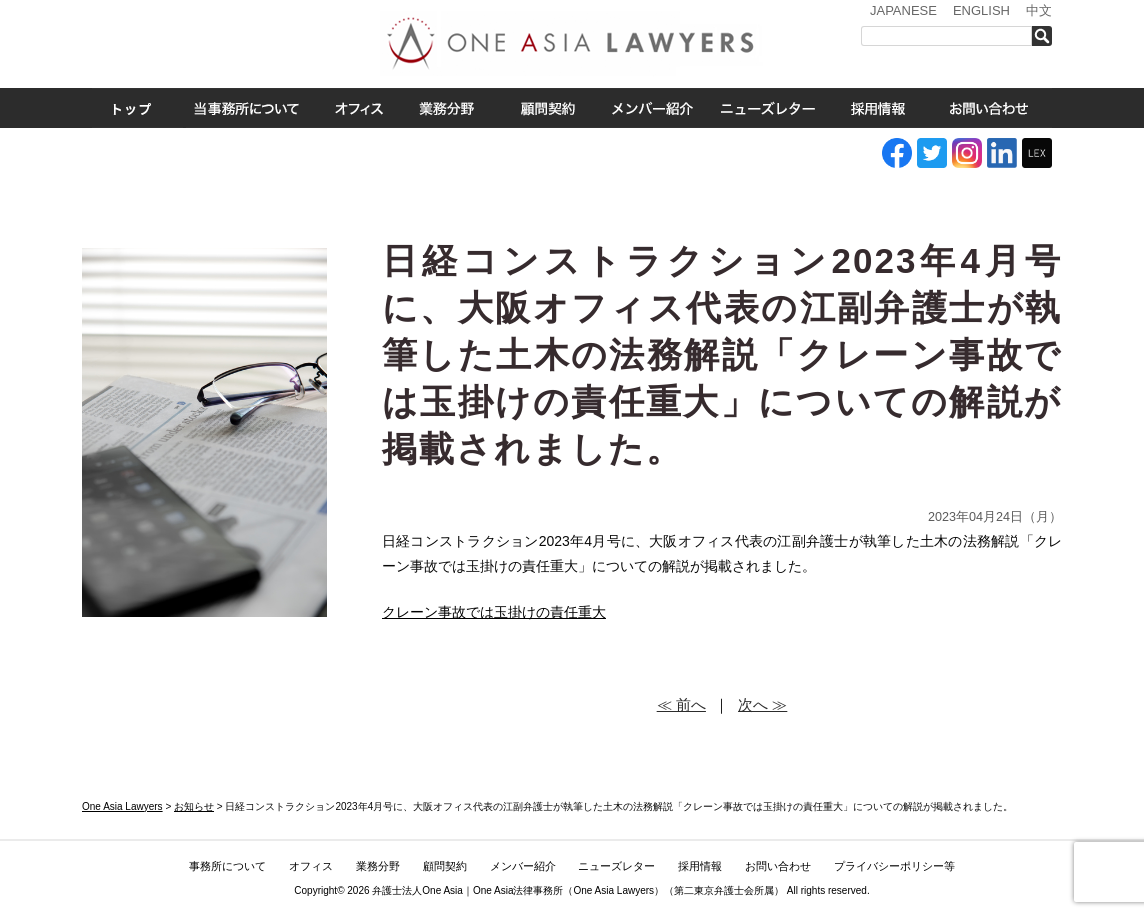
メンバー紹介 (652, 108)
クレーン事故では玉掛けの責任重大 (494, 612)
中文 (1039, 10)
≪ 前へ (681, 704)
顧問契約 (445, 866)
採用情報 (877, 108)
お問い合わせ (989, 108)
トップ (132, 108)
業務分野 (445, 108)
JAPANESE (903, 10)
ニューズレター (767, 108)
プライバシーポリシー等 (894, 866)
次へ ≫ (762, 704)
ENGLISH (981, 10)
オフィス (359, 108)
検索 (1047, 36)
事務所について (247, 108)
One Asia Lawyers (613, 890)
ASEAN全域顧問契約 (547, 108)
